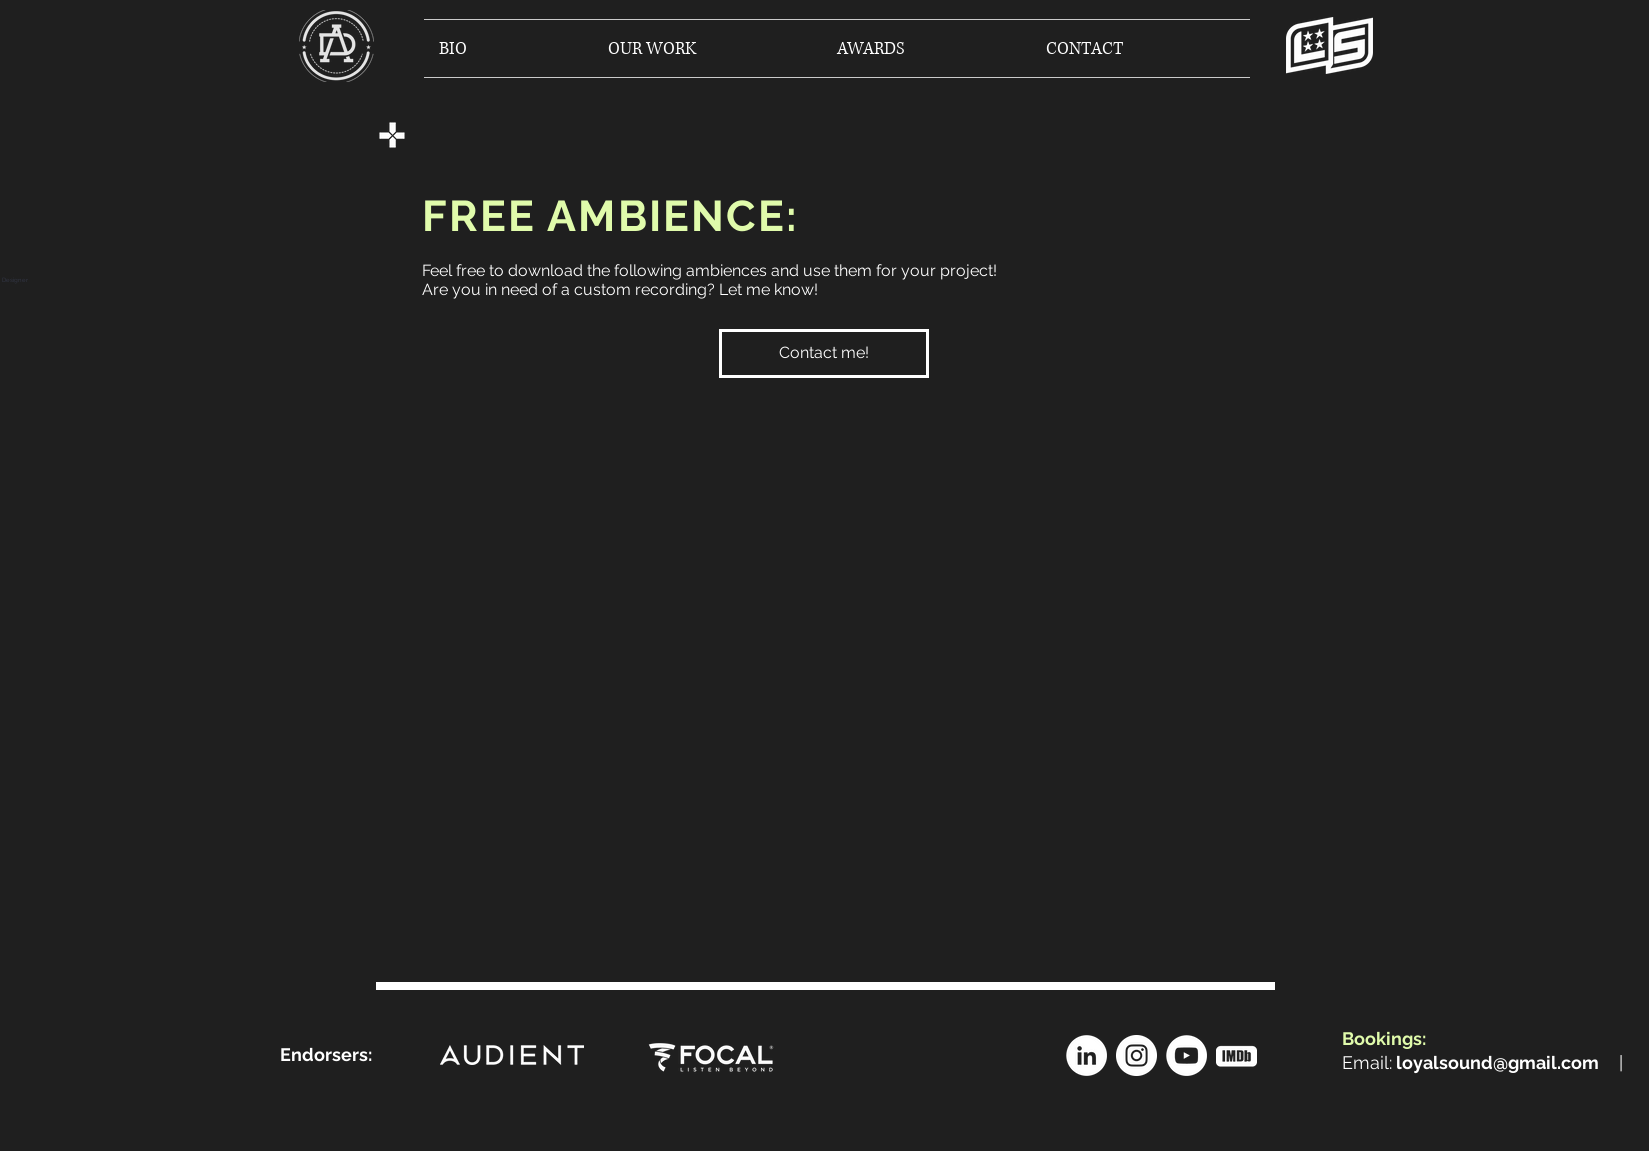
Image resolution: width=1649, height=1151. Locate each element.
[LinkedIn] (1086, 1055)
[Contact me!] (824, 353)
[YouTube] (1186, 1055)
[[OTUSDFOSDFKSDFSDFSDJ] (1236, 1055)
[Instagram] (1136, 1055)
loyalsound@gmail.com (1497, 1062)
